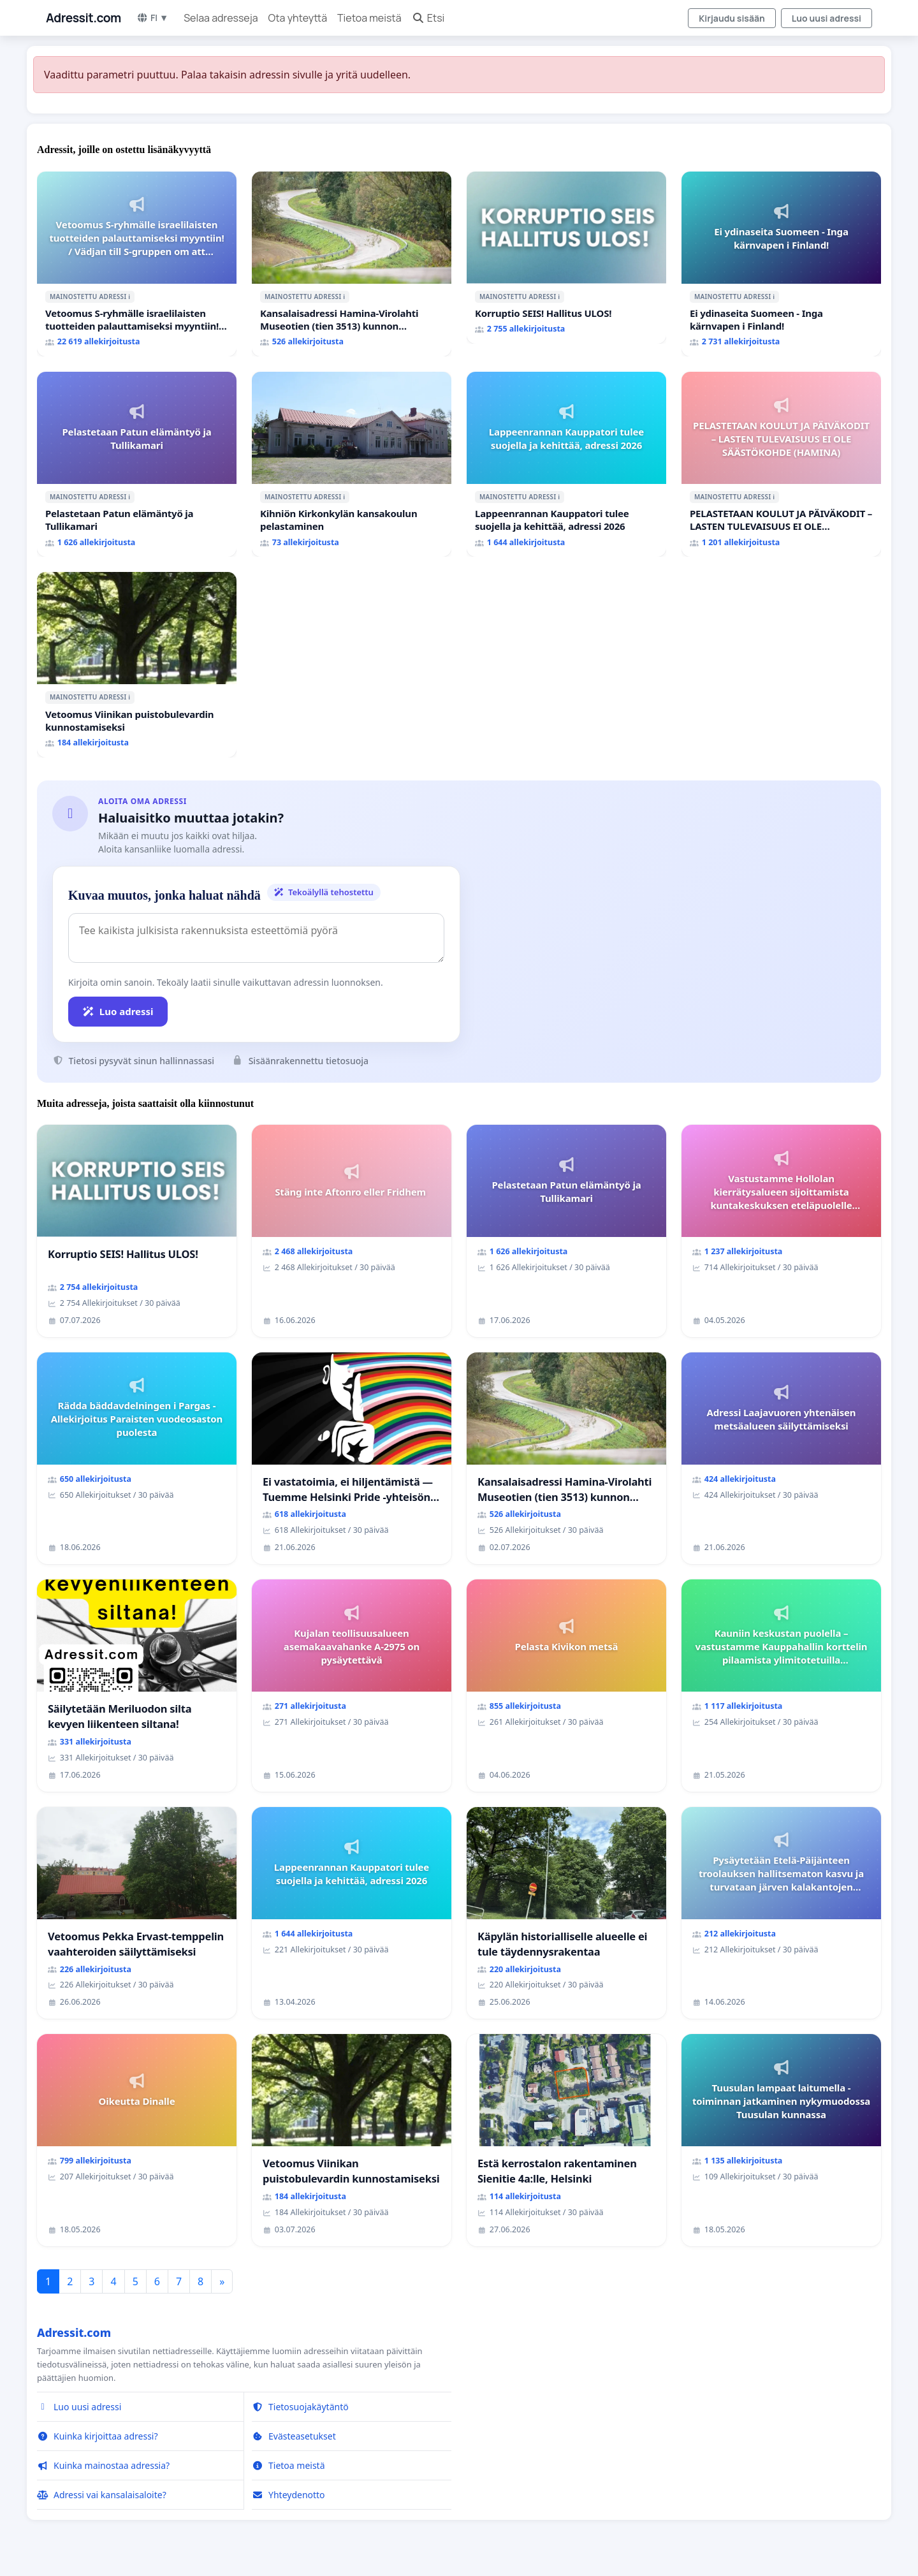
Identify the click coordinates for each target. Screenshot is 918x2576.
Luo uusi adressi (826, 18)
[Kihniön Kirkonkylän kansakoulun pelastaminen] (351, 464)
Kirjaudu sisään (732, 18)
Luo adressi (118, 1011)
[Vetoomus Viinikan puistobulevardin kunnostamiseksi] (137, 664)
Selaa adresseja (221, 18)
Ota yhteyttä (298, 18)
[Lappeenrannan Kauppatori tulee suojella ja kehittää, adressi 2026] (566, 464)
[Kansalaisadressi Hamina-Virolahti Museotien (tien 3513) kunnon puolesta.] (351, 264)
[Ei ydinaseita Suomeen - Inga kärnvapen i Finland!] (781, 264)
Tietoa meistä (369, 18)
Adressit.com (83, 18)
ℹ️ (129, 296)
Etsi (428, 18)
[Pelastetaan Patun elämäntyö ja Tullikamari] (137, 464)
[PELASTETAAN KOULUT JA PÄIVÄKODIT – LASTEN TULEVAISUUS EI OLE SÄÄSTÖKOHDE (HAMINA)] (781, 464)
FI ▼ (152, 17)
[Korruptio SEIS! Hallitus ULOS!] (566, 258)
